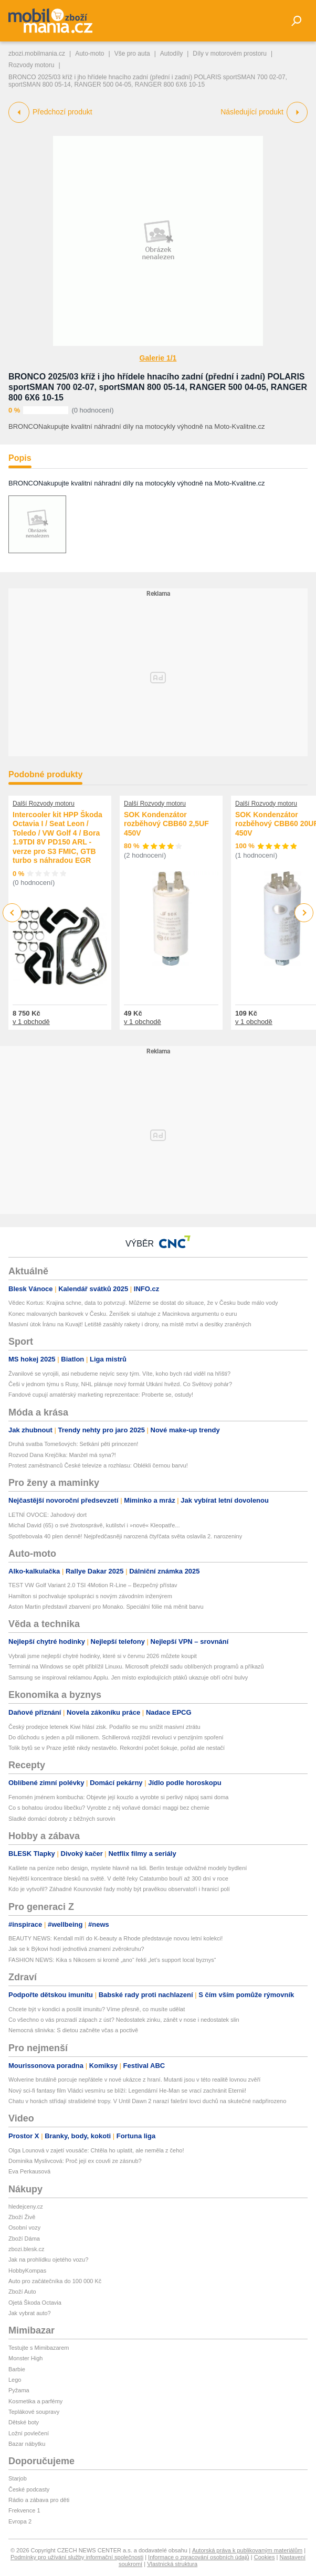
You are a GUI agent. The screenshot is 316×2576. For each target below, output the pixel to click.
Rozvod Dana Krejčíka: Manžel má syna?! (62, 1455)
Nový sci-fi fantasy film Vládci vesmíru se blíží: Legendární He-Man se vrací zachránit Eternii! (127, 2090)
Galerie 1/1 (158, 358)
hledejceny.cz (25, 2206)
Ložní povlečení (28, 2433)
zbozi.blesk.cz (26, 2249)
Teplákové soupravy (33, 2412)
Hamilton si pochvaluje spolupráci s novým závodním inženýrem (90, 1596)
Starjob (17, 2478)
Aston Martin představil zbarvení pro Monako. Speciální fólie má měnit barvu (106, 1606)
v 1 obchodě (31, 1022)
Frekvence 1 (24, 2510)
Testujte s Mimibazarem (38, 2348)
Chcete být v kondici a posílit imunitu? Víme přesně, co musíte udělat (96, 2009)
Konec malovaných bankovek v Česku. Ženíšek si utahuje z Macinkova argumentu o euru (122, 1314)
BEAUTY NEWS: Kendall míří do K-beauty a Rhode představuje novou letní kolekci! (115, 1938)
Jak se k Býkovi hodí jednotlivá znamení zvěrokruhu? (76, 1949)
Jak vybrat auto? (29, 2313)
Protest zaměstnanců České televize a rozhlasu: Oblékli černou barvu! (98, 1465)
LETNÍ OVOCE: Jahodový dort (47, 1515)
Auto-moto (89, 53)
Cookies (264, 2557)
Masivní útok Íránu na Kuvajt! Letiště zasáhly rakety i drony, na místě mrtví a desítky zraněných (129, 1324)
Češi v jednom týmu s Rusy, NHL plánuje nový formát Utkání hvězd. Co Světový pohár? (120, 1384)
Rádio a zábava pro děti (38, 2500)
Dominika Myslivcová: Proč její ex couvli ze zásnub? (75, 2161)
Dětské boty (23, 2422)
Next (304, 913)
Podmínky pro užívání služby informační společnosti (76, 2557)
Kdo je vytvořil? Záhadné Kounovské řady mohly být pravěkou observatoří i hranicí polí (119, 1889)
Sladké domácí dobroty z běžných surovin (61, 1818)
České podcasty (28, 2489)
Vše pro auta (132, 53)
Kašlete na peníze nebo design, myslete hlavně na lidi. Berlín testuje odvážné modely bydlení (127, 1868)
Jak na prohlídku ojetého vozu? (48, 2259)
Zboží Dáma (24, 2238)
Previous (12, 912)
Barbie (16, 2369)
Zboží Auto (22, 2291)
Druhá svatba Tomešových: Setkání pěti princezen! (73, 1444)
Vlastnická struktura (172, 2564)
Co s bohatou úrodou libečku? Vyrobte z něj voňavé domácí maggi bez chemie (108, 1807)
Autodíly (171, 53)
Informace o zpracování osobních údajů (198, 2557)
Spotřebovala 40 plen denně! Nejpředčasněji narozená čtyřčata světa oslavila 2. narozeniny (125, 1536)
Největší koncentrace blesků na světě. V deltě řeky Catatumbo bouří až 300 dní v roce (118, 1878)
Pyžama (18, 2390)
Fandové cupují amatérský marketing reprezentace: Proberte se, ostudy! (100, 1394)
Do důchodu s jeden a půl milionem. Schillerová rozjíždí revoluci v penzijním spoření (116, 1737)
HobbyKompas (27, 2270)
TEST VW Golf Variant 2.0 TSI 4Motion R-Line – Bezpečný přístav (92, 1585)
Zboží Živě (21, 2217)
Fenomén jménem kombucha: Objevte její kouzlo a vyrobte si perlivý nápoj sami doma (118, 1797)
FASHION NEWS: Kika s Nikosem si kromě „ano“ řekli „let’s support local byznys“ (112, 1960)
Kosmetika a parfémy (35, 2401)
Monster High (25, 2358)
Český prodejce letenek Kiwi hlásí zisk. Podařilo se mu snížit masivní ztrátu (104, 1727)
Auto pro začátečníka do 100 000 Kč (54, 2281)
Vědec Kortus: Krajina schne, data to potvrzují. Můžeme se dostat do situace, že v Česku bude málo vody (143, 1303)
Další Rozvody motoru (44, 803)
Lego (14, 2380)
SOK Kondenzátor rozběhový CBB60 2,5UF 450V (166, 823)
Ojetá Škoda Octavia (34, 2302)
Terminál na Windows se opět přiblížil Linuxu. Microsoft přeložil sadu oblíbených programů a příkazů (136, 1666)
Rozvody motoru (31, 65)
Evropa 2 (19, 2521)
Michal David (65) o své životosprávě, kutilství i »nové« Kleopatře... (94, 1525)
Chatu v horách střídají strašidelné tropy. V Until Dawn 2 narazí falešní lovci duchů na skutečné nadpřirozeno (147, 2101)
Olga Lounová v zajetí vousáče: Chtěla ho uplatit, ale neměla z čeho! (96, 2150)
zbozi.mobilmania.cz (36, 53)
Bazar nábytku (26, 2444)
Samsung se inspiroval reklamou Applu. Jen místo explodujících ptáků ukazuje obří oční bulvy (128, 1677)
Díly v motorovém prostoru (230, 53)
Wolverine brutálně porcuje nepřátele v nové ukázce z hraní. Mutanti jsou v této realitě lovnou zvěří (134, 2079)
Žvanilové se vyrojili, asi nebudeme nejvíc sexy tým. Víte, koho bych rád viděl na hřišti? (119, 1373)
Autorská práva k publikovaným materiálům (247, 2550)
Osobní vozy (24, 2227)
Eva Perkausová (29, 2171)
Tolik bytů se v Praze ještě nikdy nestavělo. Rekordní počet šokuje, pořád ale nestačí (116, 1748)
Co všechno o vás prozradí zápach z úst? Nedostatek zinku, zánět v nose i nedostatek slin (123, 2020)
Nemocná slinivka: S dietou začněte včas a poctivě (73, 2030)
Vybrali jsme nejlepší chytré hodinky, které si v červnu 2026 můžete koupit (102, 1656)
